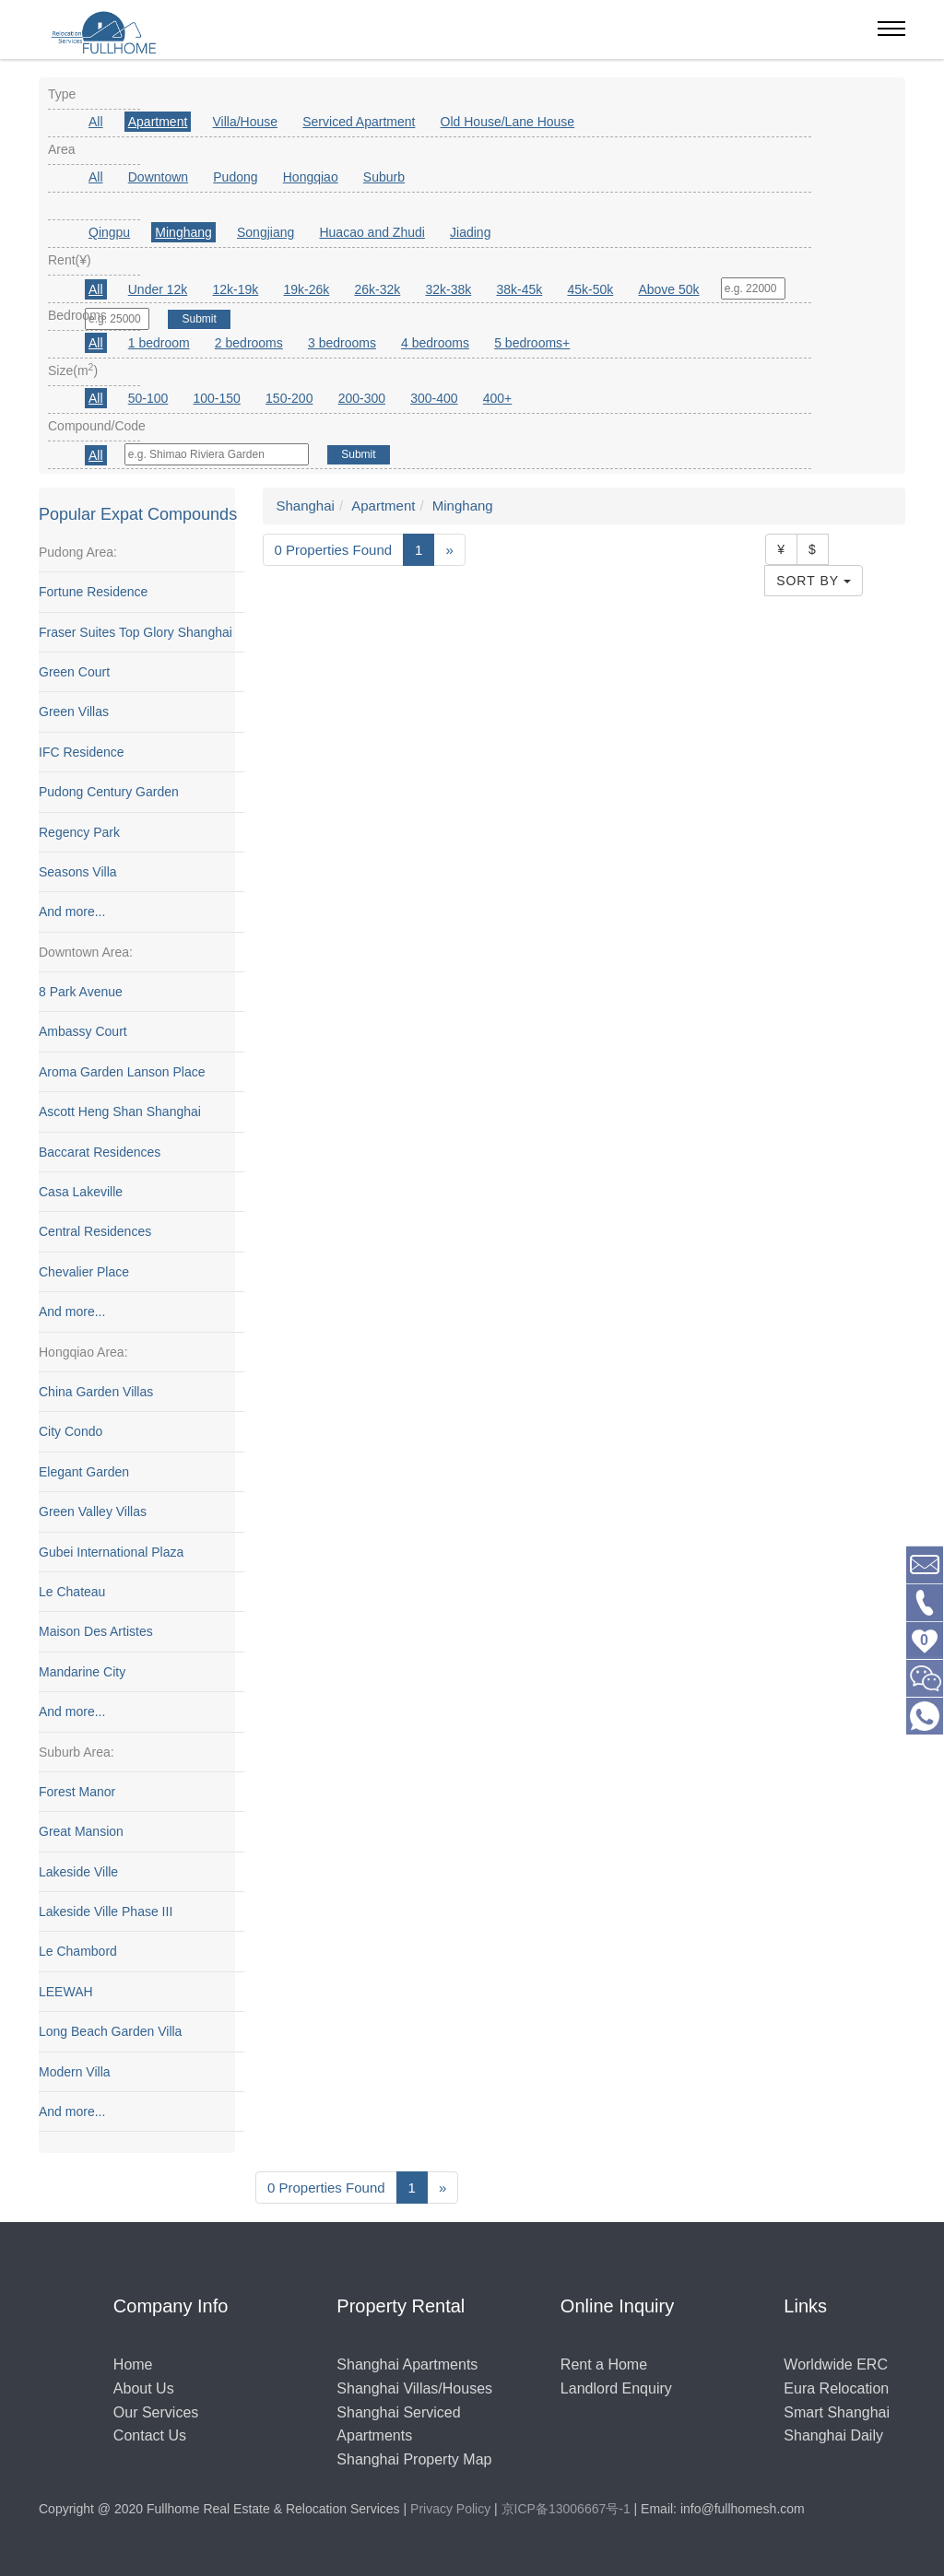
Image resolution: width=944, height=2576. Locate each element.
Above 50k (668, 289)
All (95, 121)
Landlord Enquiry (616, 2388)
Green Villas (74, 712)
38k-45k (519, 289)
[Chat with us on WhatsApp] (924, 1715)
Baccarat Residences (99, 1152)
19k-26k (306, 289)
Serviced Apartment (358, 121)
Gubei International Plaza (111, 1552)
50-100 (148, 398)
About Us (143, 2388)
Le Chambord (78, 1952)
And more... (72, 912)
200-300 (361, 398)
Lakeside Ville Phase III (105, 1911)
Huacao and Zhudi (371, 232)
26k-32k (377, 289)
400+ (498, 398)
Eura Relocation (836, 2388)
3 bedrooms (342, 342)
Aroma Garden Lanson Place (122, 1072)
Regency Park (79, 832)
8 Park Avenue (81, 991)
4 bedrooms (435, 342)
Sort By (813, 580)
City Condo (70, 1432)
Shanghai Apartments (407, 2364)
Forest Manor (77, 1791)
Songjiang (265, 232)
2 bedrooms (249, 342)
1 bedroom (159, 342)
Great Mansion (81, 1832)
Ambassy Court (83, 1032)
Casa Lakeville (81, 1191)
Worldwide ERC (836, 2364)
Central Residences (95, 1232)
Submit (358, 454)
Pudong (235, 177)
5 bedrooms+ (532, 342)
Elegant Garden (84, 1471)
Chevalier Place (84, 1271)
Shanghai (306, 505)
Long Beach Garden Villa (110, 2032)
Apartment (158, 121)
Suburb (384, 177)
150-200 (289, 398)
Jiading (470, 232)
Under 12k (158, 289)
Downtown (158, 177)
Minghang (183, 232)
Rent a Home (603, 2364)
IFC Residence (81, 752)
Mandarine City (82, 1671)
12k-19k (236, 289)
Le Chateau (72, 1591)
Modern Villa (75, 2071)
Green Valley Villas (93, 1511)
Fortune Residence (93, 591)
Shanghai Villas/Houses (414, 2388)
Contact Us (149, 2435)
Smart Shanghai (837, 2412)
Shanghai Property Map (413, 2459)
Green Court (74, 672)
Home (133, 2364)
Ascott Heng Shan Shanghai (120, 1112)
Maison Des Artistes (96, 1632)
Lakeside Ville (78, 1871)
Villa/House (245, 121)
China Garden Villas (96, 1391)
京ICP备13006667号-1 (566, 2508)
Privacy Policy (450, 2508)
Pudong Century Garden (109, 791)
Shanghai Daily (833, 2435)
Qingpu (109, 232)
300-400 (433, 398)
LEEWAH (66, 1991)
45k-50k (590, 289)
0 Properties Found (334, 550)
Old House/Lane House (508, 121)
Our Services (155, 2412)
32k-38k (448, 289)
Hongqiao (310, 177)
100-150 (217, 398)
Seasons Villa (78, 872)
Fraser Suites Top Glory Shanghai (135, 632)
